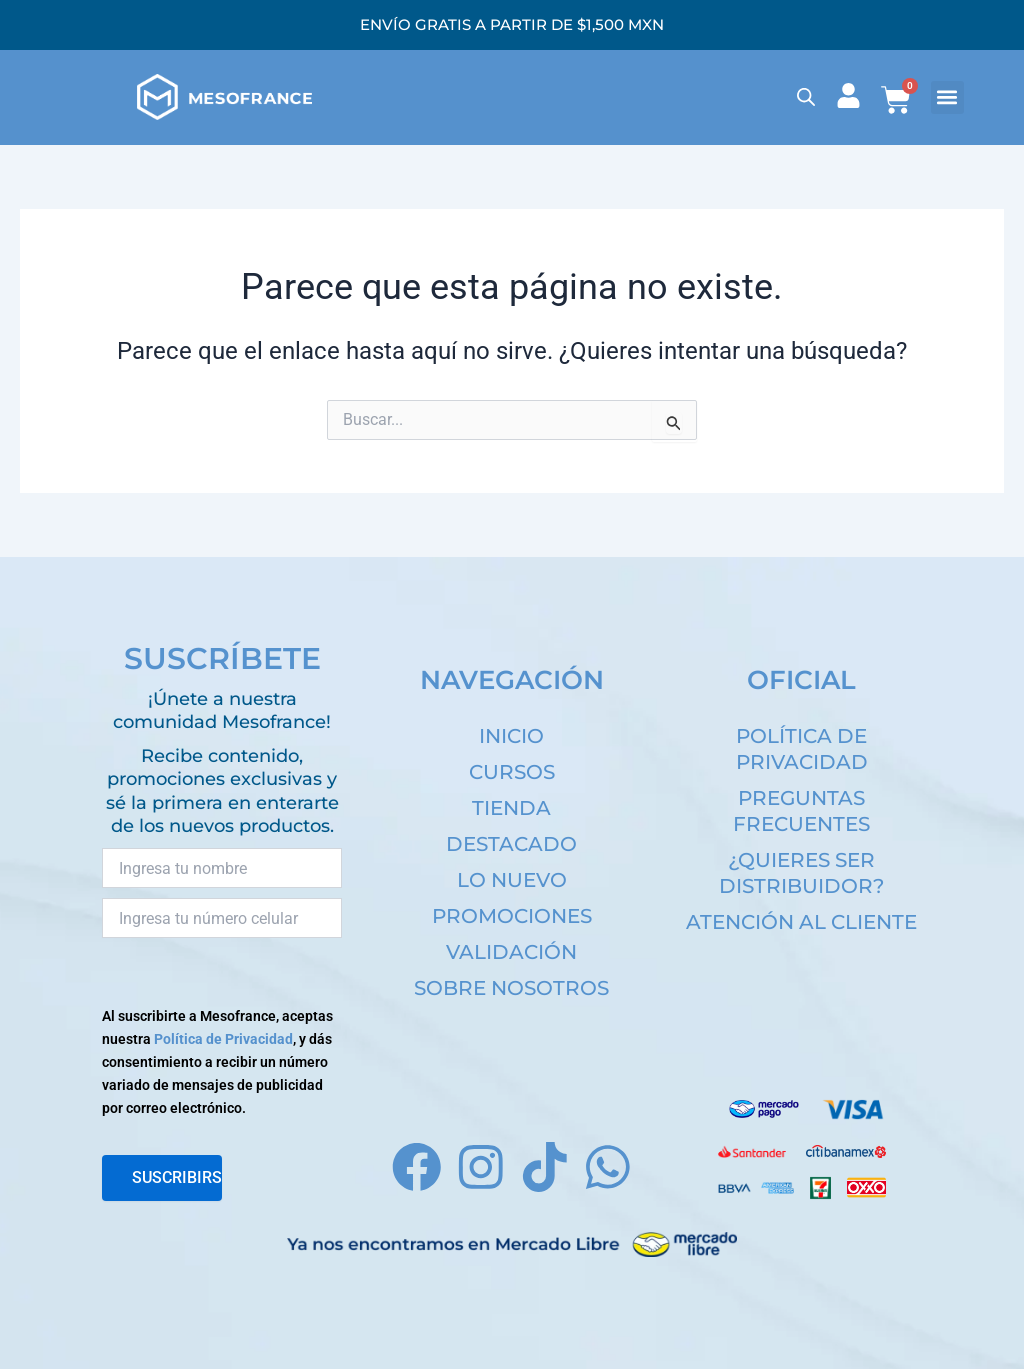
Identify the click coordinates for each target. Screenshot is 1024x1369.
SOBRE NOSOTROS (511, 988)
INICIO (511, 736)
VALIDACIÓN (511, 952)
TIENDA (511, 808)
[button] (947, 97)
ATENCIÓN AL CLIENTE (801, 922)
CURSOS (512, 772)
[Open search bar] (806, 97)
